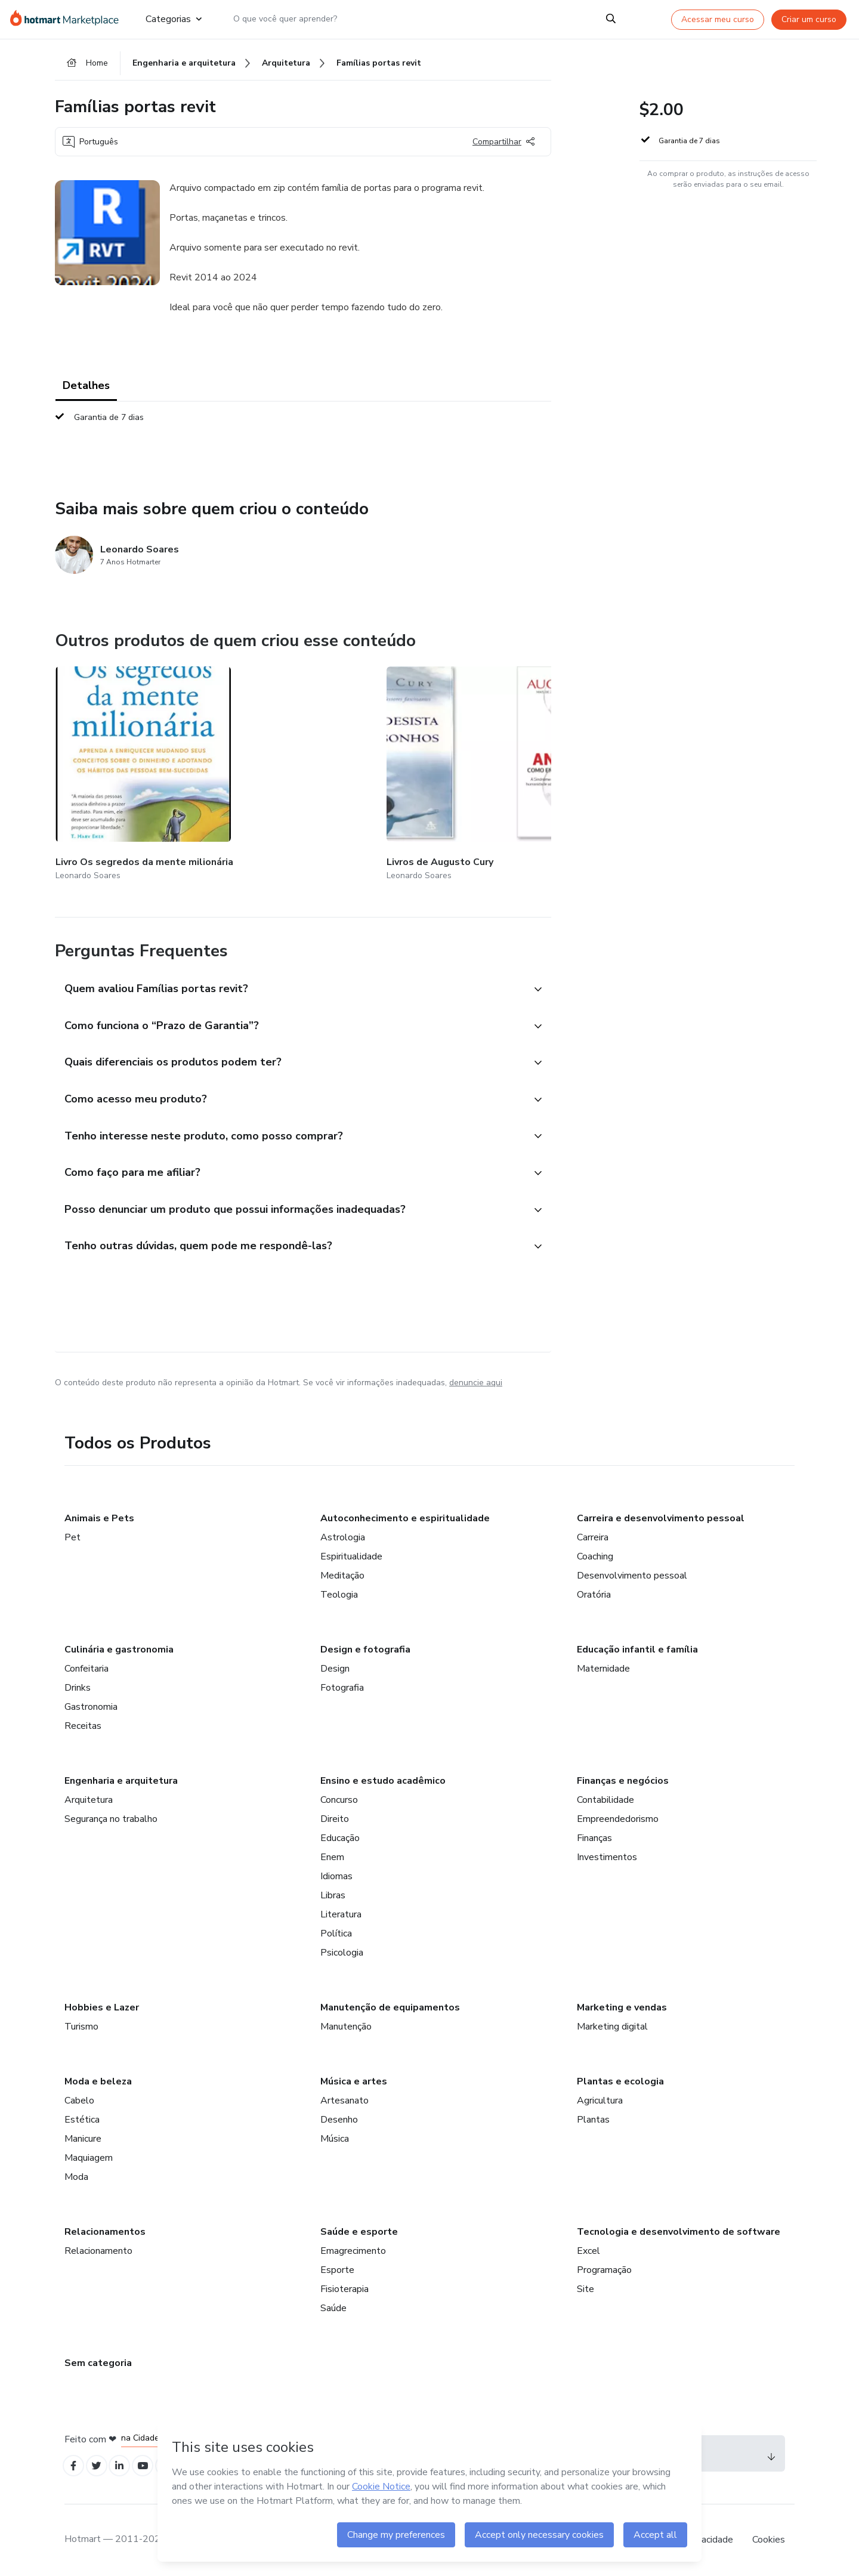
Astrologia (342, 1534)
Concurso (339, 1796)
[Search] (611, 19)
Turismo (81, 2023)
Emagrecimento (353, 2247)
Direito (334, 1816)
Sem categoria (98, 2360)
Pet (72, 1534)
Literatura (340, 1911)
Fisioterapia (344, 2286)
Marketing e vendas (622, 2004)
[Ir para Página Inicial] (68, 19)
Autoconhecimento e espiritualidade (405, 1515)
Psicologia (341, 1949)
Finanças (594, 1835)
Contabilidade (605, 1796)
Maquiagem (88, 2154)
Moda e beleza (98, 2078)
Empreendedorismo (618, 1816)
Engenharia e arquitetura (121, 1777)
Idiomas (336, 1873)
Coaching (595, 1553)
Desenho (339, 2116)
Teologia (339, 1591)
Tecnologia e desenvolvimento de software (678, 2228)
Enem (332, 1854)
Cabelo (79, 2097)
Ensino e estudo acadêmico (383, 1777)
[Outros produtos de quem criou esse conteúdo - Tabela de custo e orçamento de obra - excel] (546, 764)
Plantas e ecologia (620, 2078)
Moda (76, 2173)
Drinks (77, 1684)
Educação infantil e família (637, 1646)
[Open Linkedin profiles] (128, 2465)
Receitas (82, 1722)
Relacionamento (98, 2247)
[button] (290, 964)
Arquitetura (88, 1796)
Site (585, 2286)
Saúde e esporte (359, 2228)
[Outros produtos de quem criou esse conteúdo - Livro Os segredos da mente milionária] (121, 764)
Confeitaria (86, 1665)
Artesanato (344, 2097)
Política (336, 1930)
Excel (588, 2247)
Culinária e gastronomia (119, 1646)
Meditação (342, 1572)
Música (334, 2135)
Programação (604, 2267)
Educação (340, 1835)
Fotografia (342, 1684)
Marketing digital (612, 2023)
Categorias (174, 19)
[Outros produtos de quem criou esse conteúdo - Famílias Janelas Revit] (404, 764)
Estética (82, 2116)
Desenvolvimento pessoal (632, 1572)
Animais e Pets (99, 1515)
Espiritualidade (351, 1553)
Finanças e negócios (623, 1777)
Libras (332, 1892)
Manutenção (346, 2023)
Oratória (594, 1591)
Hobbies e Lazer (101, 2004)
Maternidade (603, 1665)
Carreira (592, 1534)
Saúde (333, 2305)
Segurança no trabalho (110, 1816)
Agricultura (600, 2097)
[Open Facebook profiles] (75, 2465)
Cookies (768, 2539)
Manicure (82, 2135)
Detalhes (86, 391)
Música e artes (353, 2078)
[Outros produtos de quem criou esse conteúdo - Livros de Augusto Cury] (263, 764)
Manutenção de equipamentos (390, 2004)
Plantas (593, 2116)
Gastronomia (91, 1703)
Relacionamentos (105, 2228)
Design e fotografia (365, 1646)
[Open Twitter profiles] (101, 2465)
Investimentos (607, 1854)
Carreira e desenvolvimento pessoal (660, 1515)
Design (335, 1665)
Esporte (337, 2267)
